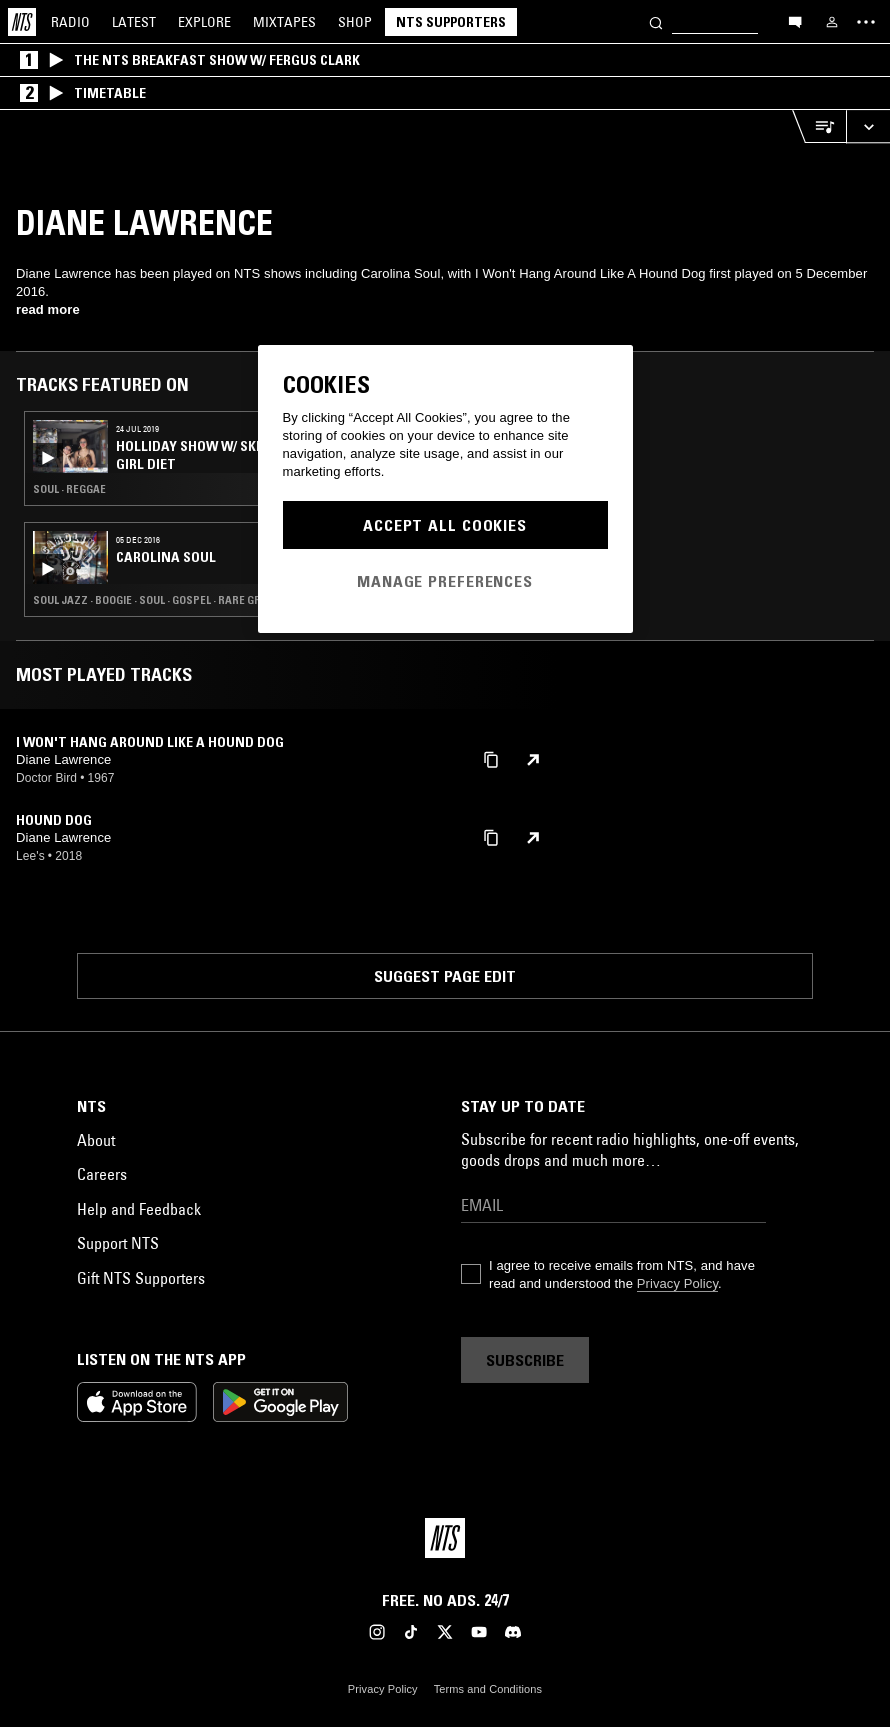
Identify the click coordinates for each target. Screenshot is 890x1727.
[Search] (656, 21)
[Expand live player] (868, 126)
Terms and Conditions (488, 1689)
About (96, 1140)
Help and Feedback (139, 1209)
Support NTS (118, 1243)
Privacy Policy (677, 1283)
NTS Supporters (451, 22)
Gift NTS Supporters (141, 1278)
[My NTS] (832, 22)
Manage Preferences (445, 581)
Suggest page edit (445, 976)
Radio (70, 22)
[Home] (22, 22)
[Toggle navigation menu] (866, 22)
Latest (134, 22)
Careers (102, 1174)
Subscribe (525, 1360)
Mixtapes (284, 22)
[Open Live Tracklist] (819, 126)
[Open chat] (795, 21)
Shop (355, 22)
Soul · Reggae (69, 489)
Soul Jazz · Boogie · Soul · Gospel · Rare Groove (160, 600)
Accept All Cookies (445, 525)
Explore (204, 22)
